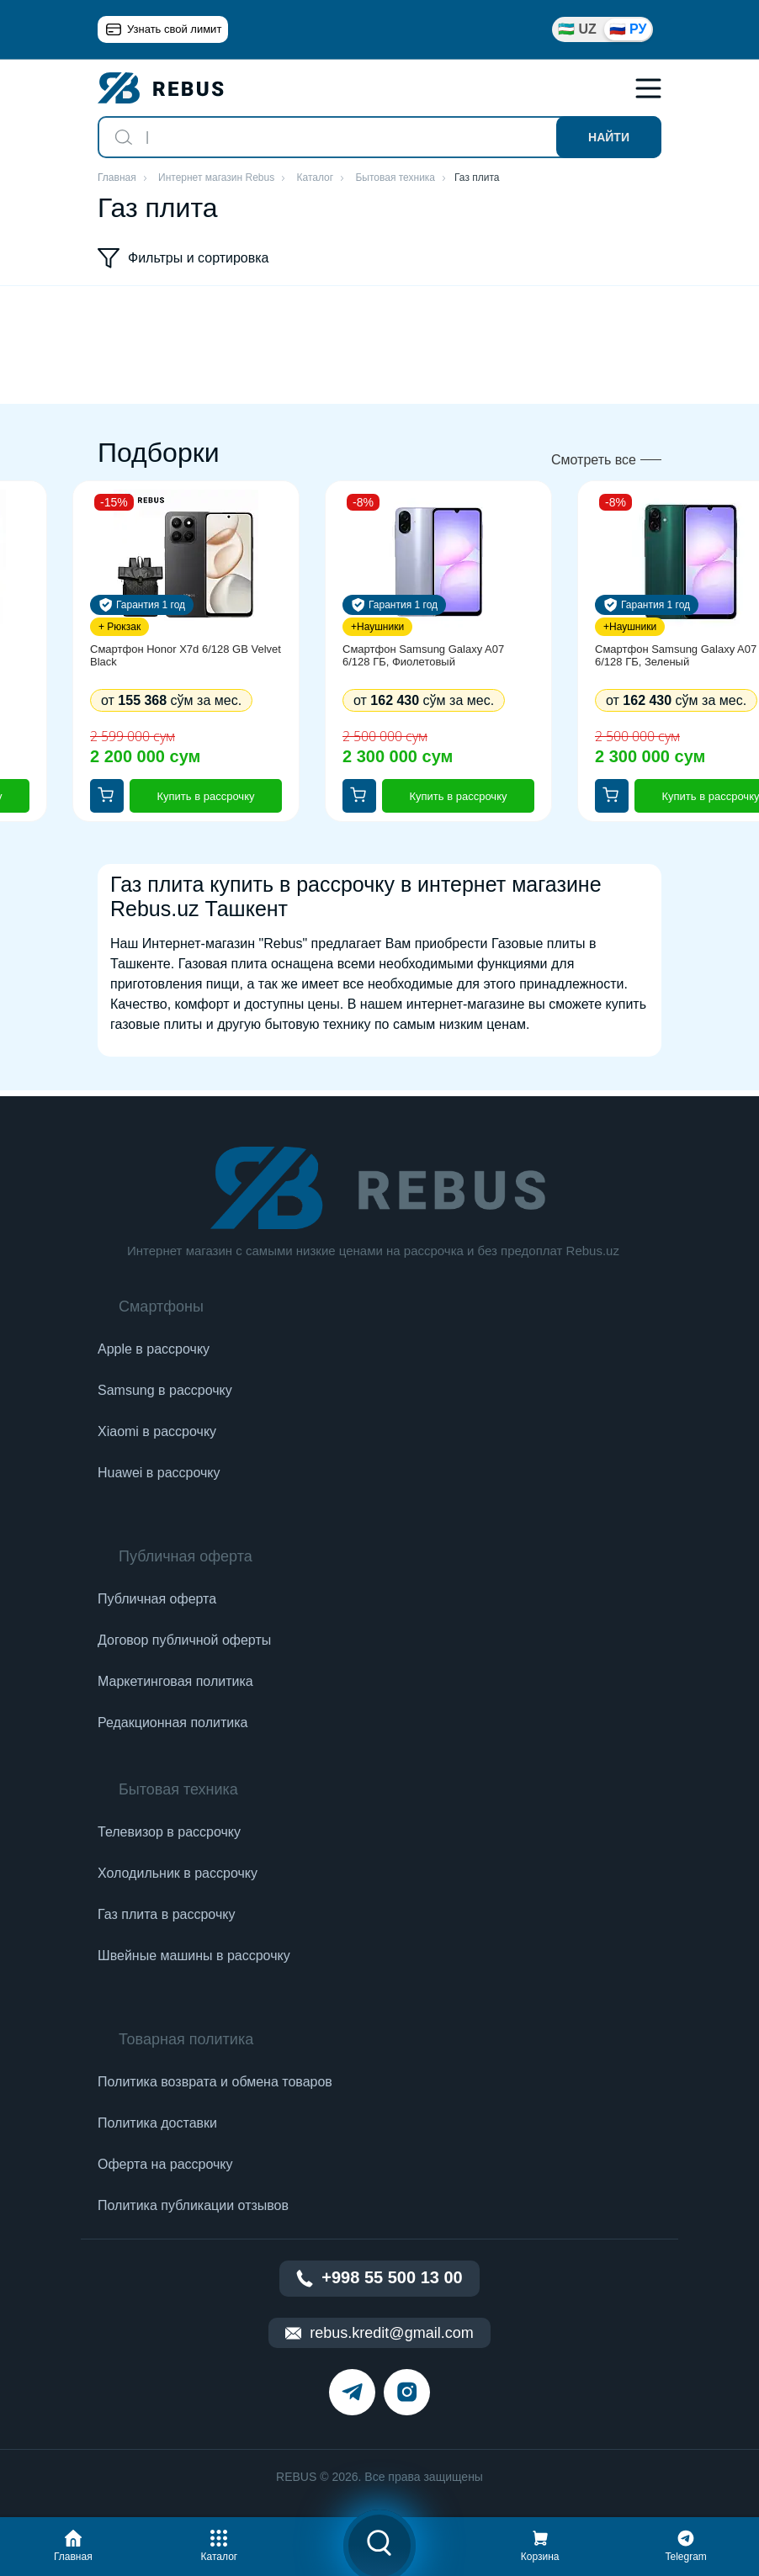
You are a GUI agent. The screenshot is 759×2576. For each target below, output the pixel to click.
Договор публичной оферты (184, 1640)
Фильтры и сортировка (183, 258)
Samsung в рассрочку (165, 1390)
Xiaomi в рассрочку (157, 1431)
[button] (73, 2543)
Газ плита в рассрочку (166, 1914)
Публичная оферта (157, 1599)
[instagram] (407, 2392)
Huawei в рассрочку (159, 1473)
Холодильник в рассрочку (177, 1873)
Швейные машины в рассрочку (194, 1955)
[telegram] (352, 2392)
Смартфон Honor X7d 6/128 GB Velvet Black (185, 655)
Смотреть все (593, 460)
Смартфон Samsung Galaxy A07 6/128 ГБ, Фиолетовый (423, 655)
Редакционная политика (172, 1722)
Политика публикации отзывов (193, 2205)
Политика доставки (157, 2123)
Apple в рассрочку (154, 1349)
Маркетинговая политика (175, 1681)
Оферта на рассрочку (165, 2164)
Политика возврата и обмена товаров (215, 2082)
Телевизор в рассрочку (169, 1832)
